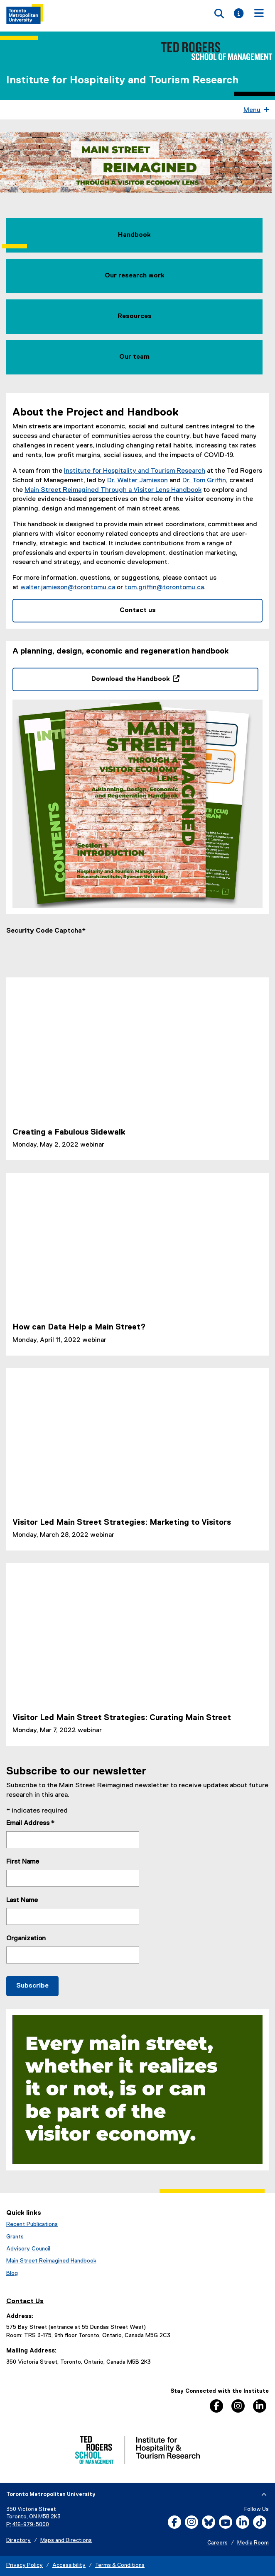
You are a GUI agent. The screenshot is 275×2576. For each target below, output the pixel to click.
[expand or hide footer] (264, 2496)
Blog (12, 2274)
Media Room (253, 2544)
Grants (15, 2237)
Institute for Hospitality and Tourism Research (122, 80)
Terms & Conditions (120, 2566)
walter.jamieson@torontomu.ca (67, 588)
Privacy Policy (24, 2566)
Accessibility (69, 2566)
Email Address (30, 1824)
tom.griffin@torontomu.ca (164, 588)
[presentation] (69, 952)
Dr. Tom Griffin (204, 481)
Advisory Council (28, 2250)
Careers (217, 2544)
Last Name (22, 1901)
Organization (26, 1939)
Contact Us (25, 2302)
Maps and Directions (66, 2541)
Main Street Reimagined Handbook (51, 2262)
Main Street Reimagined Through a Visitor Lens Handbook (113, 490)
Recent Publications (32, 2225)
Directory (18, 2541)
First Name (22, 1862)
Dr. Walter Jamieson (137, 481)
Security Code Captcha (44, 931)
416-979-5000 (30, 2525)
